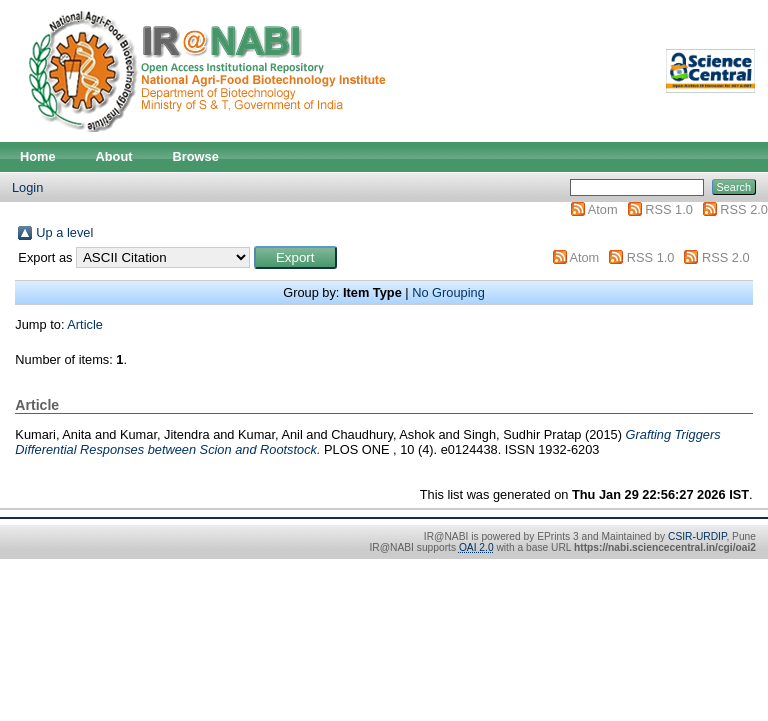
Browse (196, 156)
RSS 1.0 (669, 209)
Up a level (64, 232)
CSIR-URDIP (697, 536)
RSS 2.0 (744, 209)
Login (27, 187)
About (114, 156)
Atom (603, 209)
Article (85, 324)
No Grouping (448, 292)
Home (38, 156)
